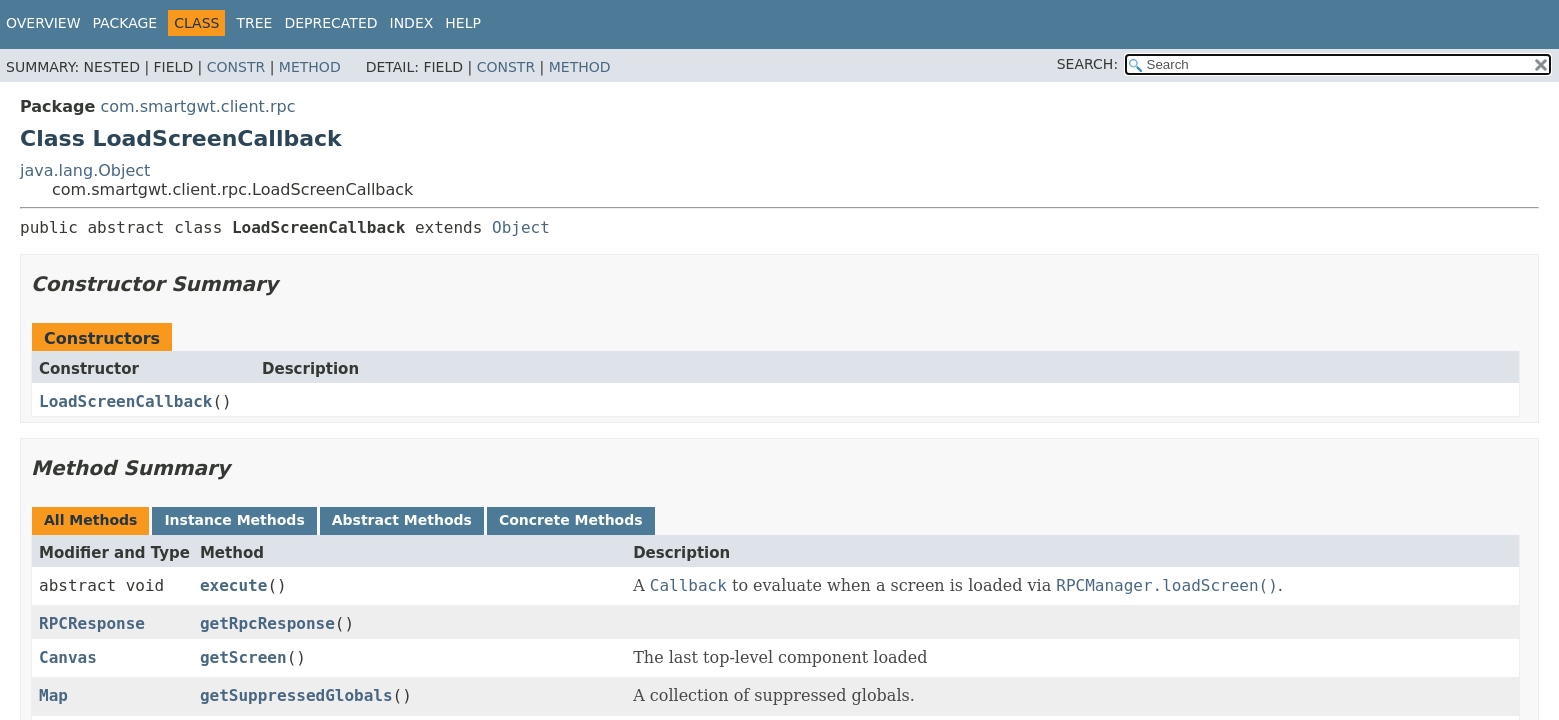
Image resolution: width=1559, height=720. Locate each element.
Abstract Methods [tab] (402, 520)
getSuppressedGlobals (296, 695)
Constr (236, 67)
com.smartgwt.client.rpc (197, 106)
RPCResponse (92, 623)
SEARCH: (1087, 64)
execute (233, 585)
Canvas (68, 657)
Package (125, 23)
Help (463, 23)
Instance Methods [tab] (234, 520)
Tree (254, 23)
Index (412, 23)
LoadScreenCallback (125, 401)
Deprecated (330, 23)
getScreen (243, 657)
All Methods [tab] (90, 520)
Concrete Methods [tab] (571, 520)
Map (53, 695)
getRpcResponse (267, 623)
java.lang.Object (85, 170)
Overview (43, 23)
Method (310, 67)
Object (521, 227)
